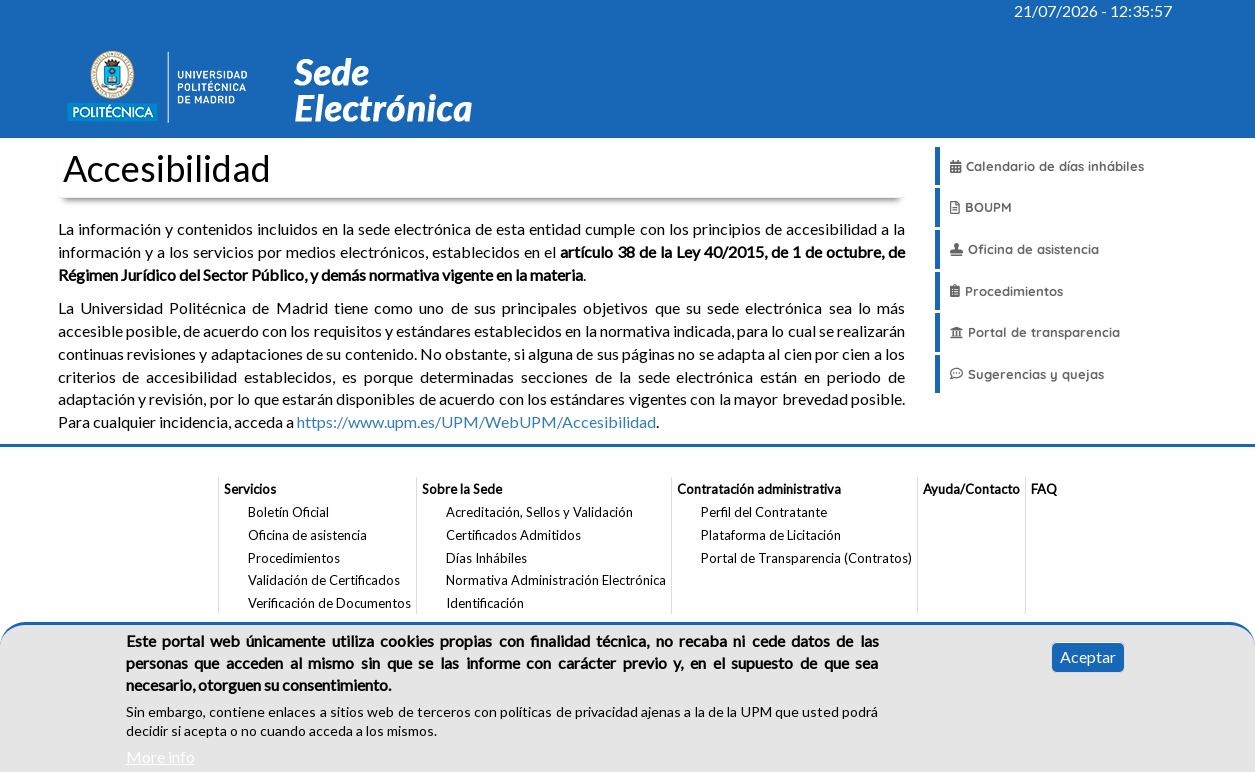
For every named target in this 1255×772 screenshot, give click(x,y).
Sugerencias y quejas (1027, 374)
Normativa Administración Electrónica (556, 580)
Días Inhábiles (486, 558)
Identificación (485, 603)
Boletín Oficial (288, 512)
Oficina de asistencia (1024, 249)
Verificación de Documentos (329, 603)
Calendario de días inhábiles (1047, 166)
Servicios (250, 489)
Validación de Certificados (324, 580)
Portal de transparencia (1035, 332)
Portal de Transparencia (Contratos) (806, 558)
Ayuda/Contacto (971, 489)
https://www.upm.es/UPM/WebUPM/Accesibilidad (476, 421)
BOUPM (981, 207)
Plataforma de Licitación (771, 535)
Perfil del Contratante (764, 512)
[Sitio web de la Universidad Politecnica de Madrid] (164, 90)
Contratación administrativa (759, 489)
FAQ (1044, 489)
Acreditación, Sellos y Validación (539, 512)
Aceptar (1088, 666)
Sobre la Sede (462, 489)
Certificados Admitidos (513, 535)
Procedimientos (1006, 291)
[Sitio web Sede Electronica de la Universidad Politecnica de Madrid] (392, 90)
